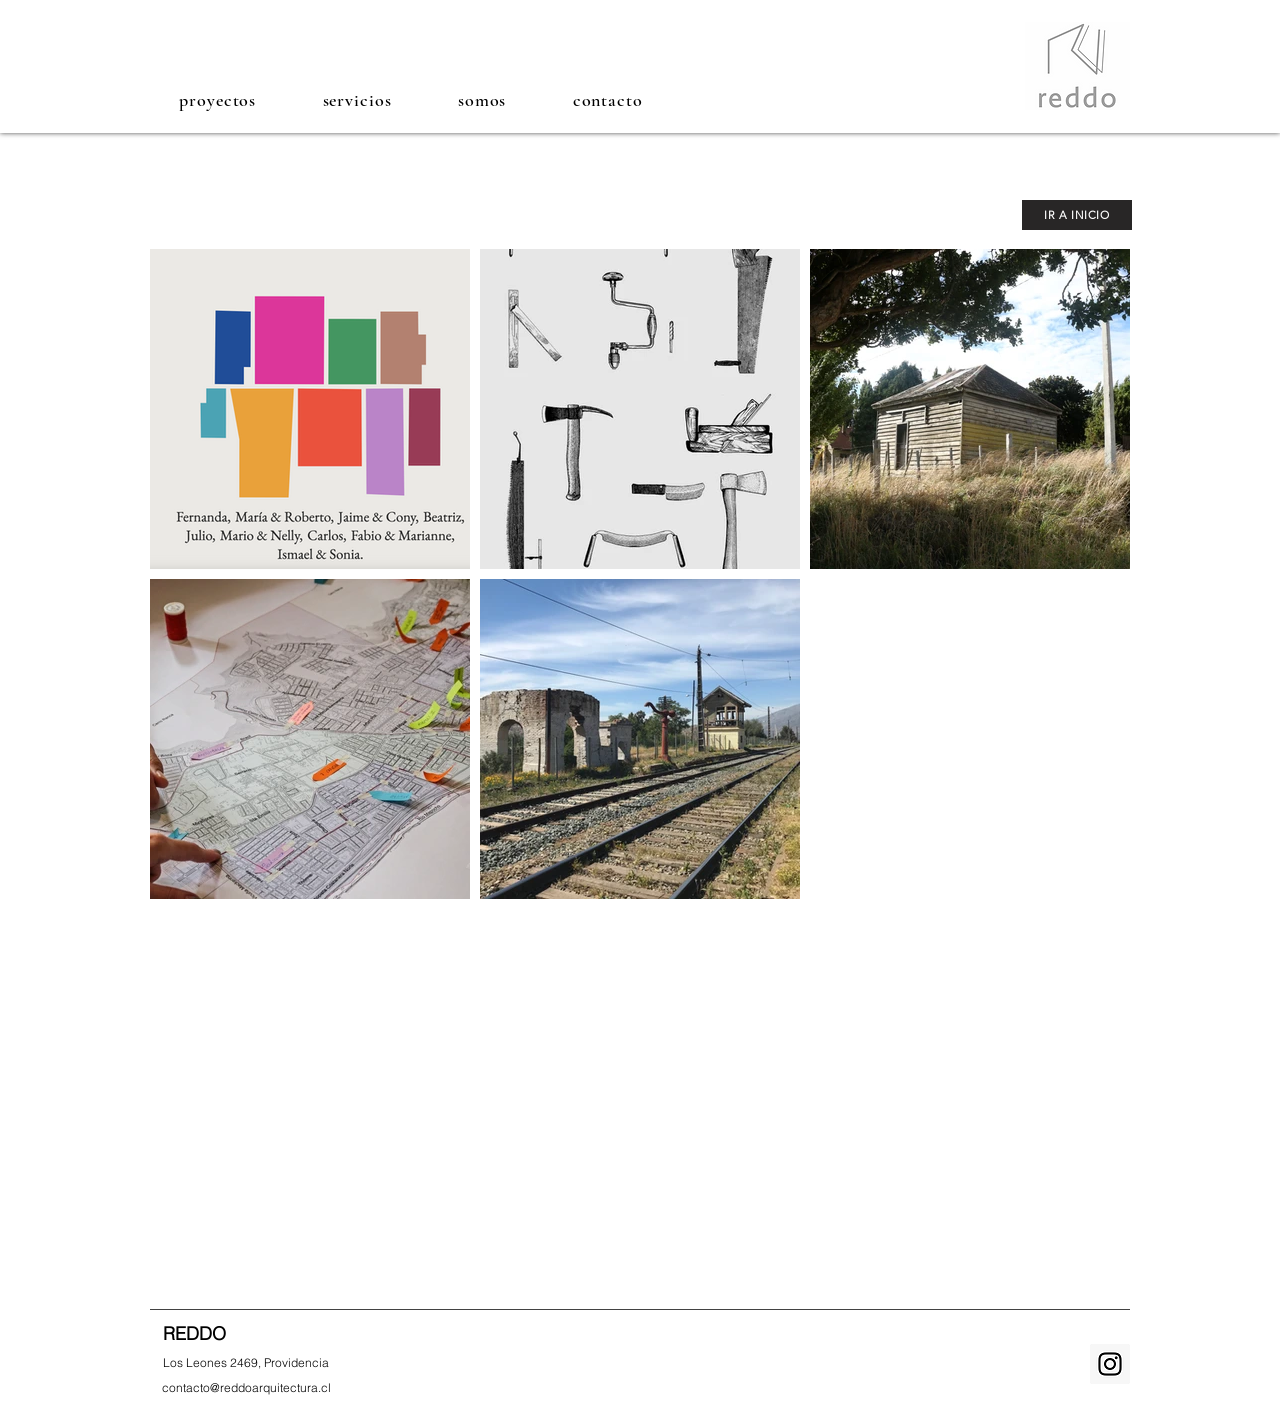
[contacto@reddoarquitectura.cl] (246, 1387)
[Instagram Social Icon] (1110, 1364)
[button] (217, 99)
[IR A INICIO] (1077, 215)
